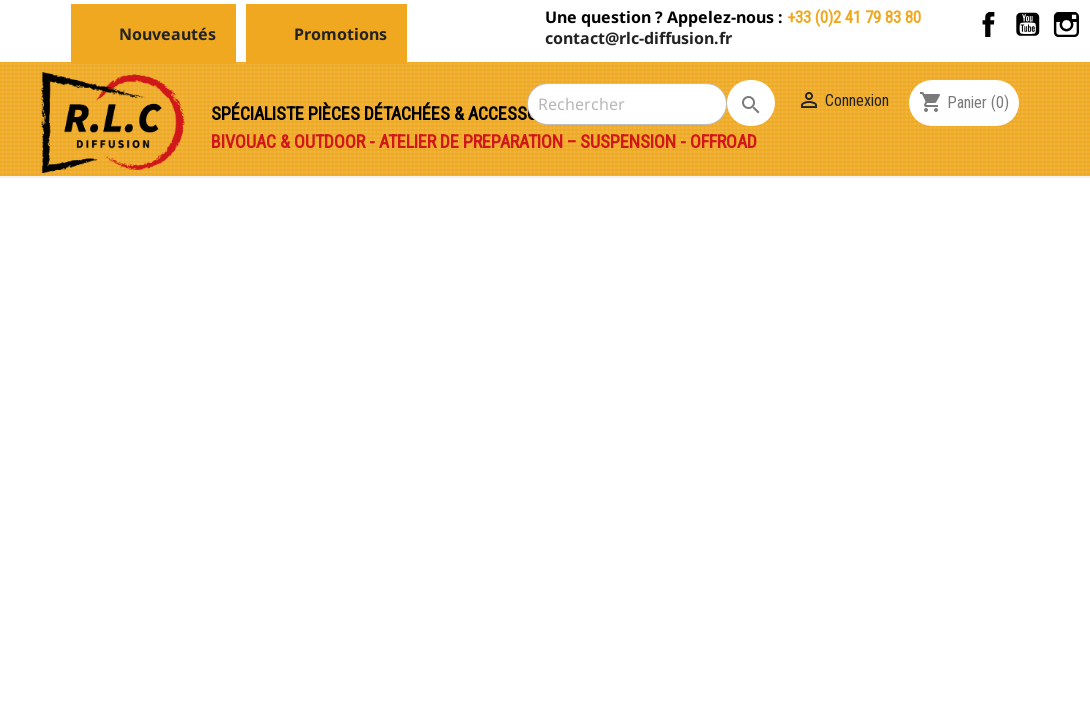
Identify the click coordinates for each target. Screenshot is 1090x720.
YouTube (1027, 24)
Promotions (340, 34)
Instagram (1066, 24)
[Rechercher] (627, 104)
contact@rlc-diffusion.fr (638, 38)
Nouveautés (167, 34)
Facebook (988, 24)
